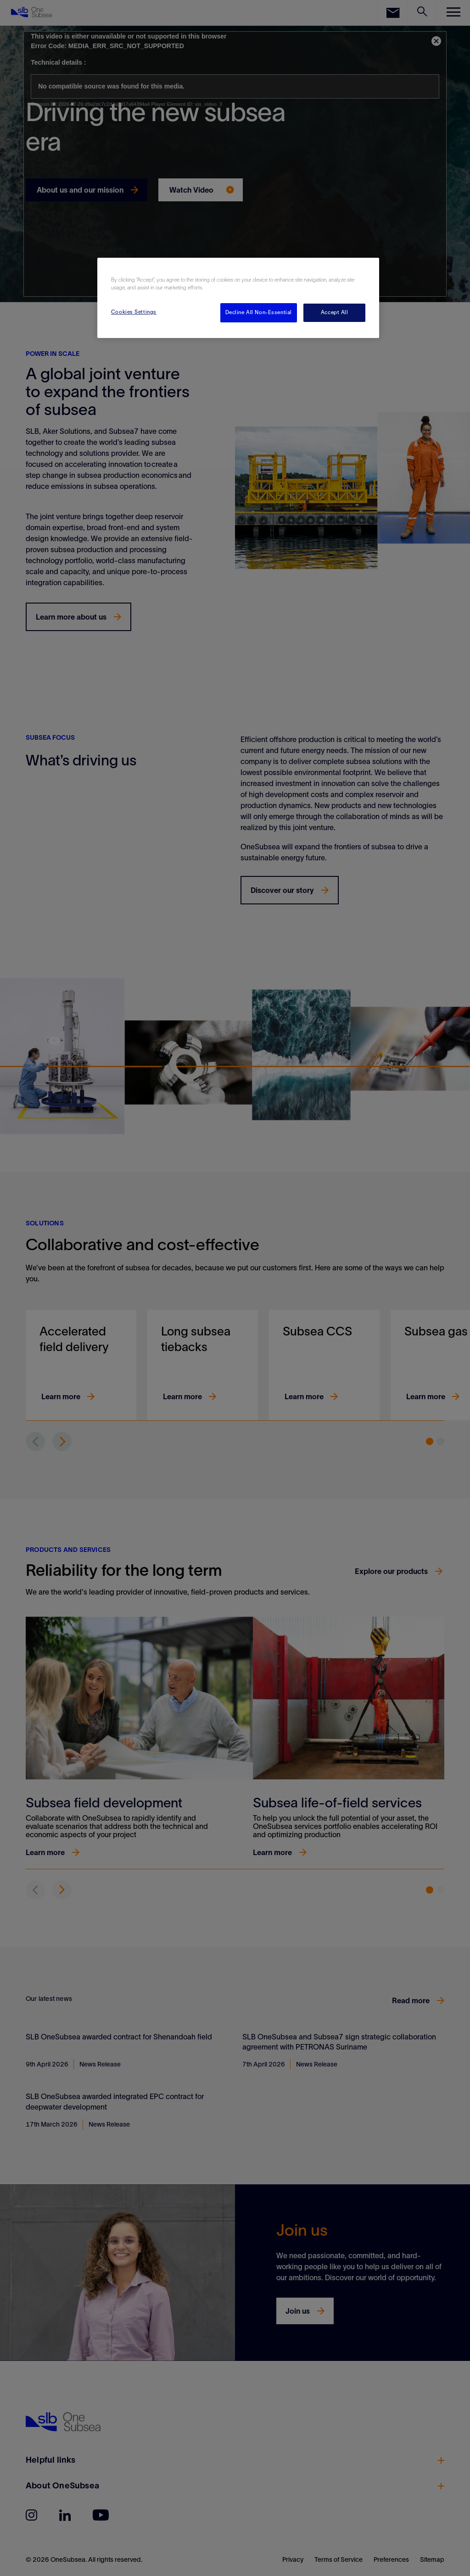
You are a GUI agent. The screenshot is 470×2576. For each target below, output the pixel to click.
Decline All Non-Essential (258, 312)
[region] (238, 298)
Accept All (334, 312)
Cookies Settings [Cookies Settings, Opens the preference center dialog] (134, 312)
